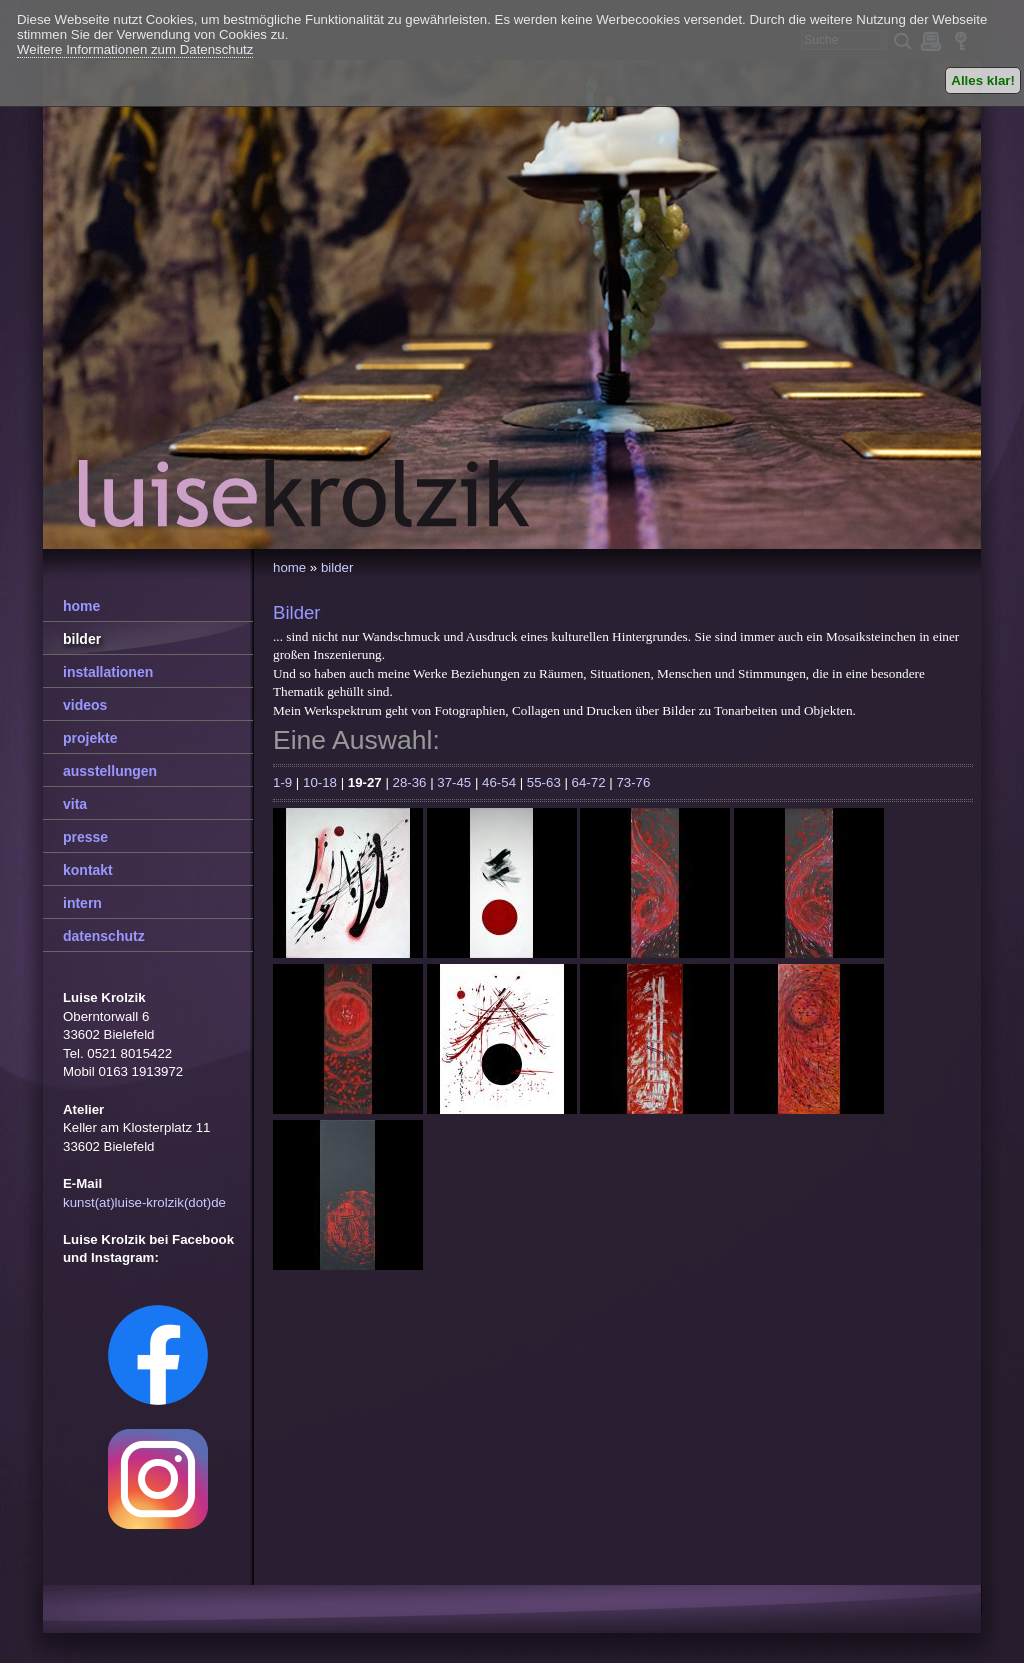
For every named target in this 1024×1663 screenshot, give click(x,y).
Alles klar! (983, 80)
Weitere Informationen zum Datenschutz (135, 49)
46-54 (499, 782)
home (289, 567)
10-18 (320, 782)
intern (82, 903)
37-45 (454, 782)
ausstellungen (110, 771)
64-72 (589, 782)
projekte (90, 738)
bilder (337, 567)
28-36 (410, 782)
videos (85, 705)
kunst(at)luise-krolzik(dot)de (144, 1202)
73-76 (633, 782)
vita (75, 804)
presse (85, 837)
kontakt (88, 870)
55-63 (544, 782)
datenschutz (104, 936)
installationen (108, 672)
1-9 (282, 782)
